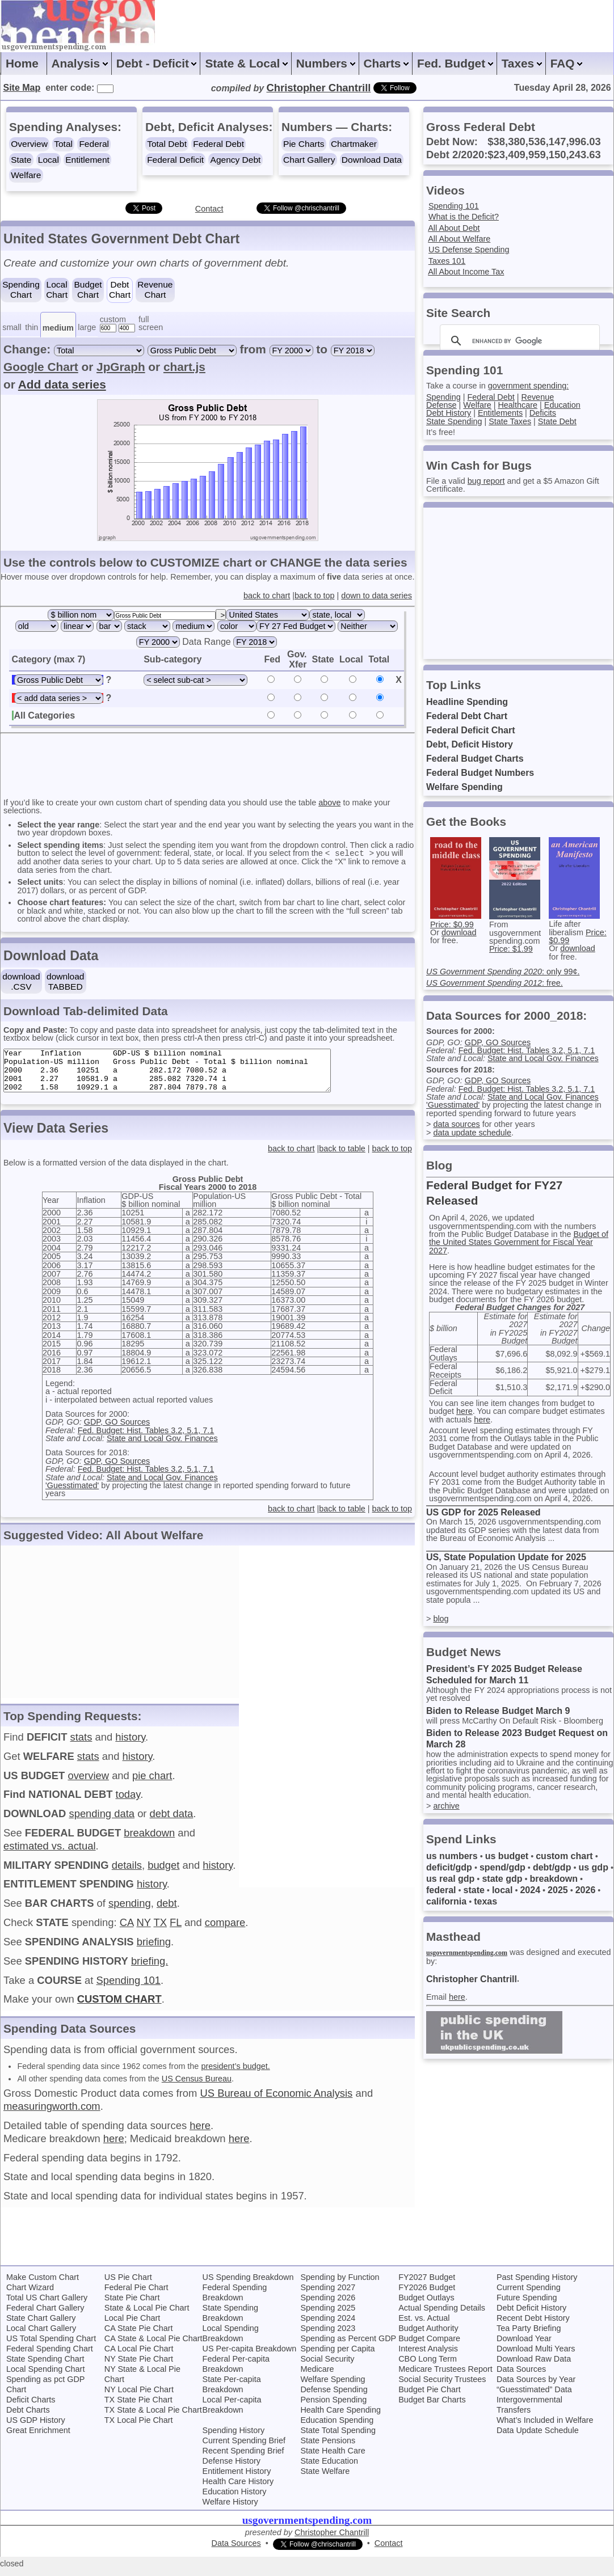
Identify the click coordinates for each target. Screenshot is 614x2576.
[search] (518, 341)
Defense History (231, 2468)
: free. (494, 982)
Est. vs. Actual (423, 2325)
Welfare (26, 175)
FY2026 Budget (426, 2295)
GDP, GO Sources (117, 1429)
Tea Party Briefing (529, 2336)
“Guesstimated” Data (534, 2397)
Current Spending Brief (244, 2448)
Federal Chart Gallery (45, 2315)
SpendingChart (21, 289)
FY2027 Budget (426, 2285)
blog (440, 1618)
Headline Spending (467, 702)
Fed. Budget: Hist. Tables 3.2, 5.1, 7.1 (146, 1438)
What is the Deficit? (463, 216)
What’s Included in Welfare (545, 2428)
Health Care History (238, 2489)
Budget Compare (429, 2346)
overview (88, 1783)
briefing (154, 1950)
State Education (329, 2468)
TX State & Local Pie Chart (153, 2417)
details (127, 1873)
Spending (443, 397)
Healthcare (517, 404)
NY (143, 1930)
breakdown (149, 1841)
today (128, 1802)
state (474, 1890)
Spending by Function (339, 2285)
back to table (342, 1156)
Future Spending (527, 2305)
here (200, 2133)
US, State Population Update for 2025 (506, 1557)
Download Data (372, 159)
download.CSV (21, 981)
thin (31, 327)
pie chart (152, 1783)
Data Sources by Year (536, 2387)
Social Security (327, 2366)
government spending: (528, 385)
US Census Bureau (197, 2086)
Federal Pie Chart (136, 2295)
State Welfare (325, 2479)
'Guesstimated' (72, 1493)
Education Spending (336, 2428)
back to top (314, 595)
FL (176, 1930)
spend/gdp (502, 1867)
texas (485, 1901)
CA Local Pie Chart (139, 2356)
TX (160, 1930)
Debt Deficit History (531, 2315)
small (12, 327)
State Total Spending (338, 2438)
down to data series (376, 595)
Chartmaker (354, 144)
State (21, 159)
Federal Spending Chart (49, 2356)
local (502, 1890)
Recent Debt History (533, 2325)
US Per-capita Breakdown (250, 2356)
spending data (101, 1821)
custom (113, 319)
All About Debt (454, 228)
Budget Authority (428, 2336)
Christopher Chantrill (471, 1978)
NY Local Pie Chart (139, 2397)
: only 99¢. (502, 971)
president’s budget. (235, 2074)
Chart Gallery (309, 159)
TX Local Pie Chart (138, 2428)
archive (446, 1805)
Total (63, 144)
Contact (209, 208)
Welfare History (230, 2509)
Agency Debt (236, 159)
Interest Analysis (428, 2356)
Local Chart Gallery (41, 2336)
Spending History (234, 2438)
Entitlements (500, 412)
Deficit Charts (30, 2407)
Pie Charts (303, 144)
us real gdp (450, 1879)
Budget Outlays (426, 2305)
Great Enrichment (38, 2438)
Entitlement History (237, 2479)
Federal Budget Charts (475, 758)
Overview (29, 144)
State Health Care (332, 2458)
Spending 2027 (327, 2295)
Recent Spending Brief (243, 2458)
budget (163, 1873)
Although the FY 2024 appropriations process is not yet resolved (519, 1694)
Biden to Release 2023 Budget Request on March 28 (517, 1738)
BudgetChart (88, 289)
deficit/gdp (449, 1867)
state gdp (502, 1879)
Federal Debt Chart (466, 716)
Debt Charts (28, 2417)
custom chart (564, 1856)
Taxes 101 (447, 260)
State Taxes (510, 421)
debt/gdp (552, 1867)
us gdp (593, 1867)
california (446, 1901)
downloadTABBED (65, 981)
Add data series (62, 384)
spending (129, 1911)
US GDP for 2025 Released (483, 1512)
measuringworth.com (51, 2114)
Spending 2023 (327, 2336)
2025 (558, 1890)
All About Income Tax (466, 271)
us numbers (452, 1856)
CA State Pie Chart (138, 2336)
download (459, 932)
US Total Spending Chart (51, 2346)
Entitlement (87, 159)
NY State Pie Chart (138, 2366)
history (130, 1745)
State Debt (557, 421)
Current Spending (529, 2295)
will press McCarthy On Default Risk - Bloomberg (514, 1720)
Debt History (448, 412)
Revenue (538, 397)
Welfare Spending (464, 787)
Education (562, 404)
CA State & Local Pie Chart (153, 2346)
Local (48, 159)
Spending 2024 (327, 2325)
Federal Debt (218, 144)
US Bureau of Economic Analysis (276, 2101)
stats (81, 1745)
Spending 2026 (327, 2305)
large (87, 327)
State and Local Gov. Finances (162, 1446)
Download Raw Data (534, 2366)
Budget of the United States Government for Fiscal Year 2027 (518, 1242)
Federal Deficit (175, 159)
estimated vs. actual (49, 1854)
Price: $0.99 (452, 924)
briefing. (149, 1969)
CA (127, 1930)
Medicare (317, 2376)
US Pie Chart (128, 2285)
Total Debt (167, 144)
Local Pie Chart (132, 2325)
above (329, 802)
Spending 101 (128, 1988)
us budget (506, 1856)
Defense (441, 404)
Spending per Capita (337, 2356)
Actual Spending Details (441, 2315)
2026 (585, 1890)
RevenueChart (155, 289)
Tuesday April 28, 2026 (562, 87)
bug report (486, 480)
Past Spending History (537, 2285)
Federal (94, 144)
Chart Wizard (30, 2295)
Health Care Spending (340, 2417)
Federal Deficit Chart (470, 730)
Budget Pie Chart (429, 2397)
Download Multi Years (536, 2356)
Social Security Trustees (442, 2387)
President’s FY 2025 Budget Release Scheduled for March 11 (504, 1674)
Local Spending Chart (45, 2376)
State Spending (454, 421)
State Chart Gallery (40, 2325)
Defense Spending (333, 2397)
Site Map (21, 87)
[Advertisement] (210, 765)
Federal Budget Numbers (480, 773)
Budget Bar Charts (431, 2407)
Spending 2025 (327, 2315)
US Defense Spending (468, 249)
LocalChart (57, 289)
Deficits (542, 412)
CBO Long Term (427, 2366)
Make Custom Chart (42, 2285)
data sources (456, 1124)
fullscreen (150, 323)
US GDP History (35, 2428)
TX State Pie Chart (138, 2407)
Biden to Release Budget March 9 (498, 1711)
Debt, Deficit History (469, 744)
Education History (235, 2499)
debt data (172, 1821)
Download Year (524, 2346)
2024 (530, 1890)
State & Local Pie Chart (147, 2315)
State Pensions (327, 2448)
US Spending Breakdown (248, 2285)
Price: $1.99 (511, 948)
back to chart (266, 595)
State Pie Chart (132, 2305)
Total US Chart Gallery (46, 2305)
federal (441, 1890)
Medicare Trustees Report (445, 2376)
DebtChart (120, 289)
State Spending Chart (45, 2366)
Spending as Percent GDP (348, 2346)
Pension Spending (333, 2407)
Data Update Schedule (538, 2438)
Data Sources (521, 2376)
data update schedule (472, 1132)
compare (225, 1930)
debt (167, 1911)
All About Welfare (459, 238)
